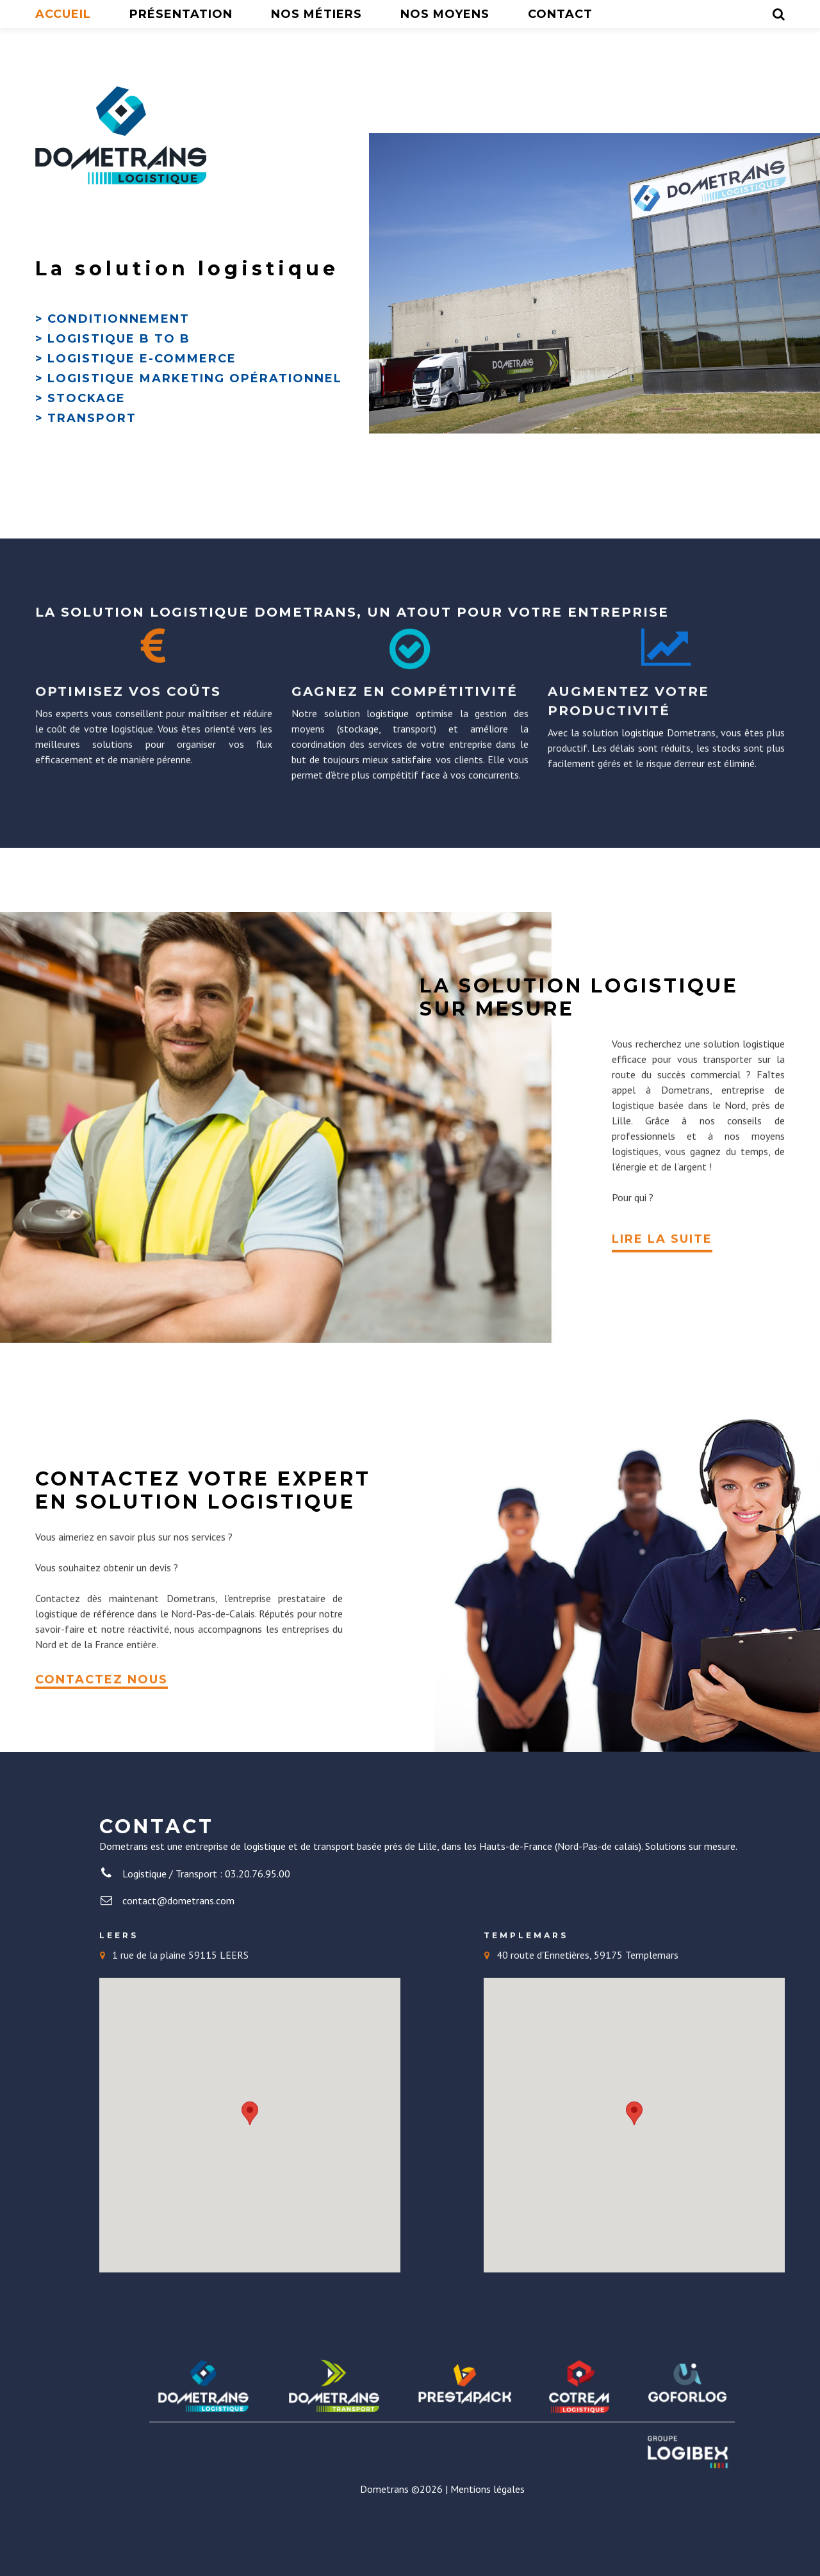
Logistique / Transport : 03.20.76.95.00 (206, 1922)
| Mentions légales (485, 2537)
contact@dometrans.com (178, 1949)
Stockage (86, 447)
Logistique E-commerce (141, 407)
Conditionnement (118, 367)
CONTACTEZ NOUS (101, 1721)
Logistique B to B (118, 387)
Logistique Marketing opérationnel (194, 427)
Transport (91, 467)
